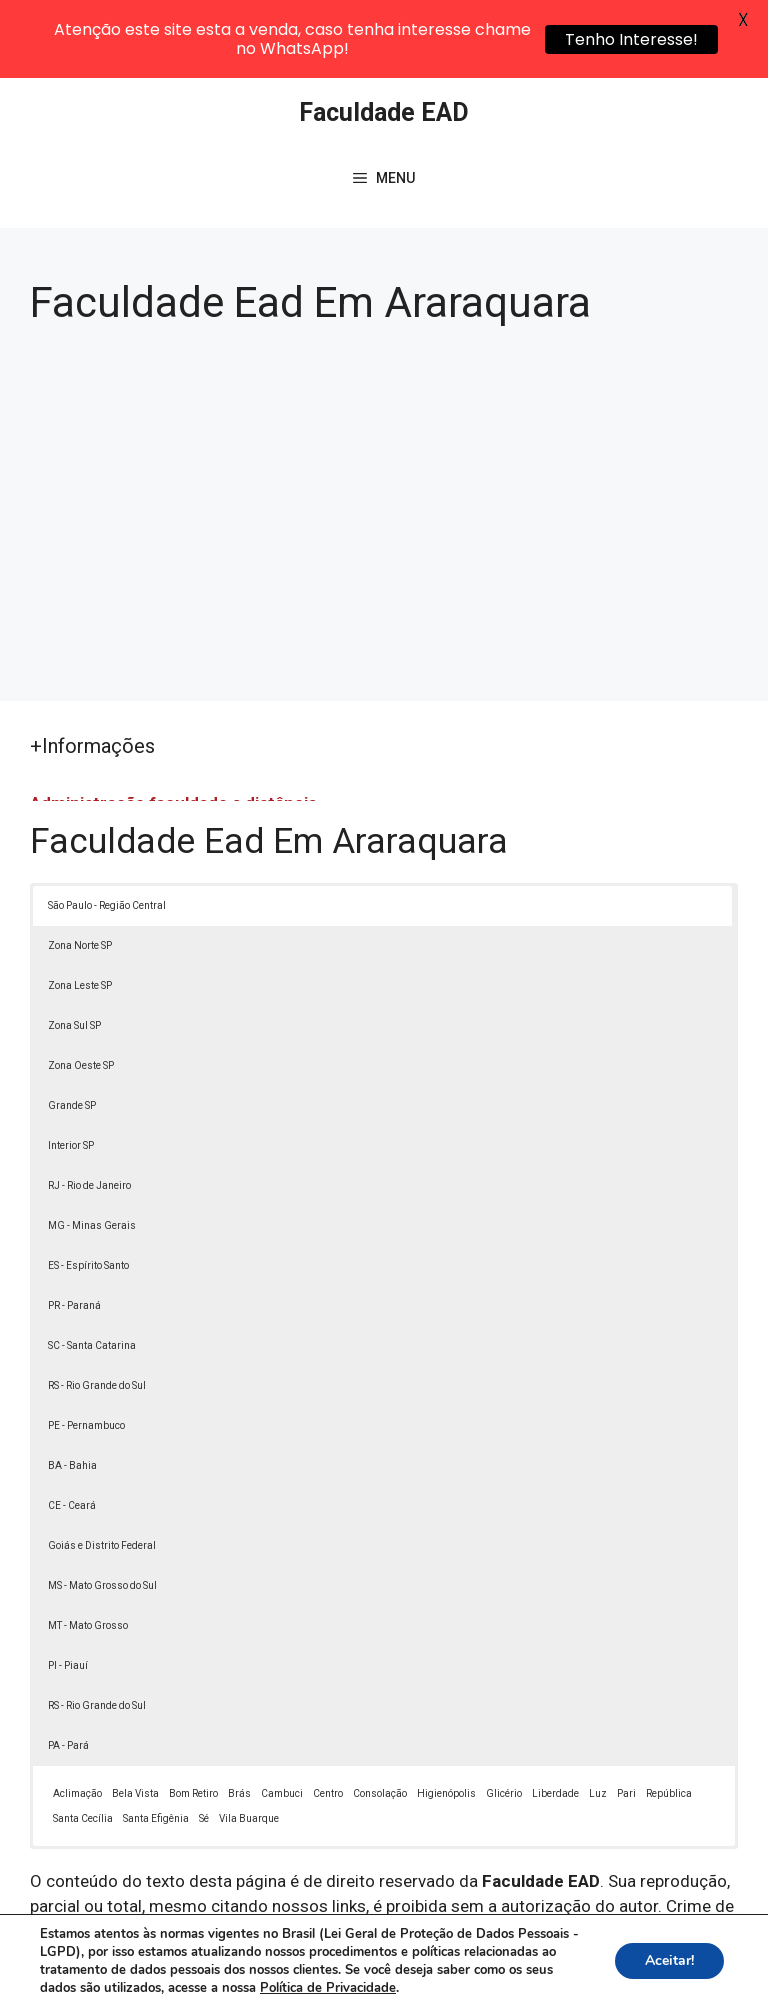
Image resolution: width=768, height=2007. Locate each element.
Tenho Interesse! (631, 39)
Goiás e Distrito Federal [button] (102, 1469)
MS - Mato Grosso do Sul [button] (102, 1509)
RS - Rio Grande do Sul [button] (97, 1309)
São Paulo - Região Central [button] (107, 829)
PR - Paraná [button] (74, 1229)
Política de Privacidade (571, 1956)
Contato (404, 1978)
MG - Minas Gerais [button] (92, 1149)
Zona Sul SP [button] (74, 949)
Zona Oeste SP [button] (81, 989)
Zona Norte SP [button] (80, 869)
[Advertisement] (384, 427)
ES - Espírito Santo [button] (88, 1189)
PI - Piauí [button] (68, 1589)
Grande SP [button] (72, 1029)
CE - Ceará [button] (72, 1429)
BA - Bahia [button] (72, 1389)
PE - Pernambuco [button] (86, 1349)
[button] (710, 1949)
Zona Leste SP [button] (80, 909)
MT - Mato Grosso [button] (88, 1549)
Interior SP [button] (71, 1069)
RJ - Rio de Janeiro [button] (89, 1109)
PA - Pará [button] (68, 1669)
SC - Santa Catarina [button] (92, 1269)
